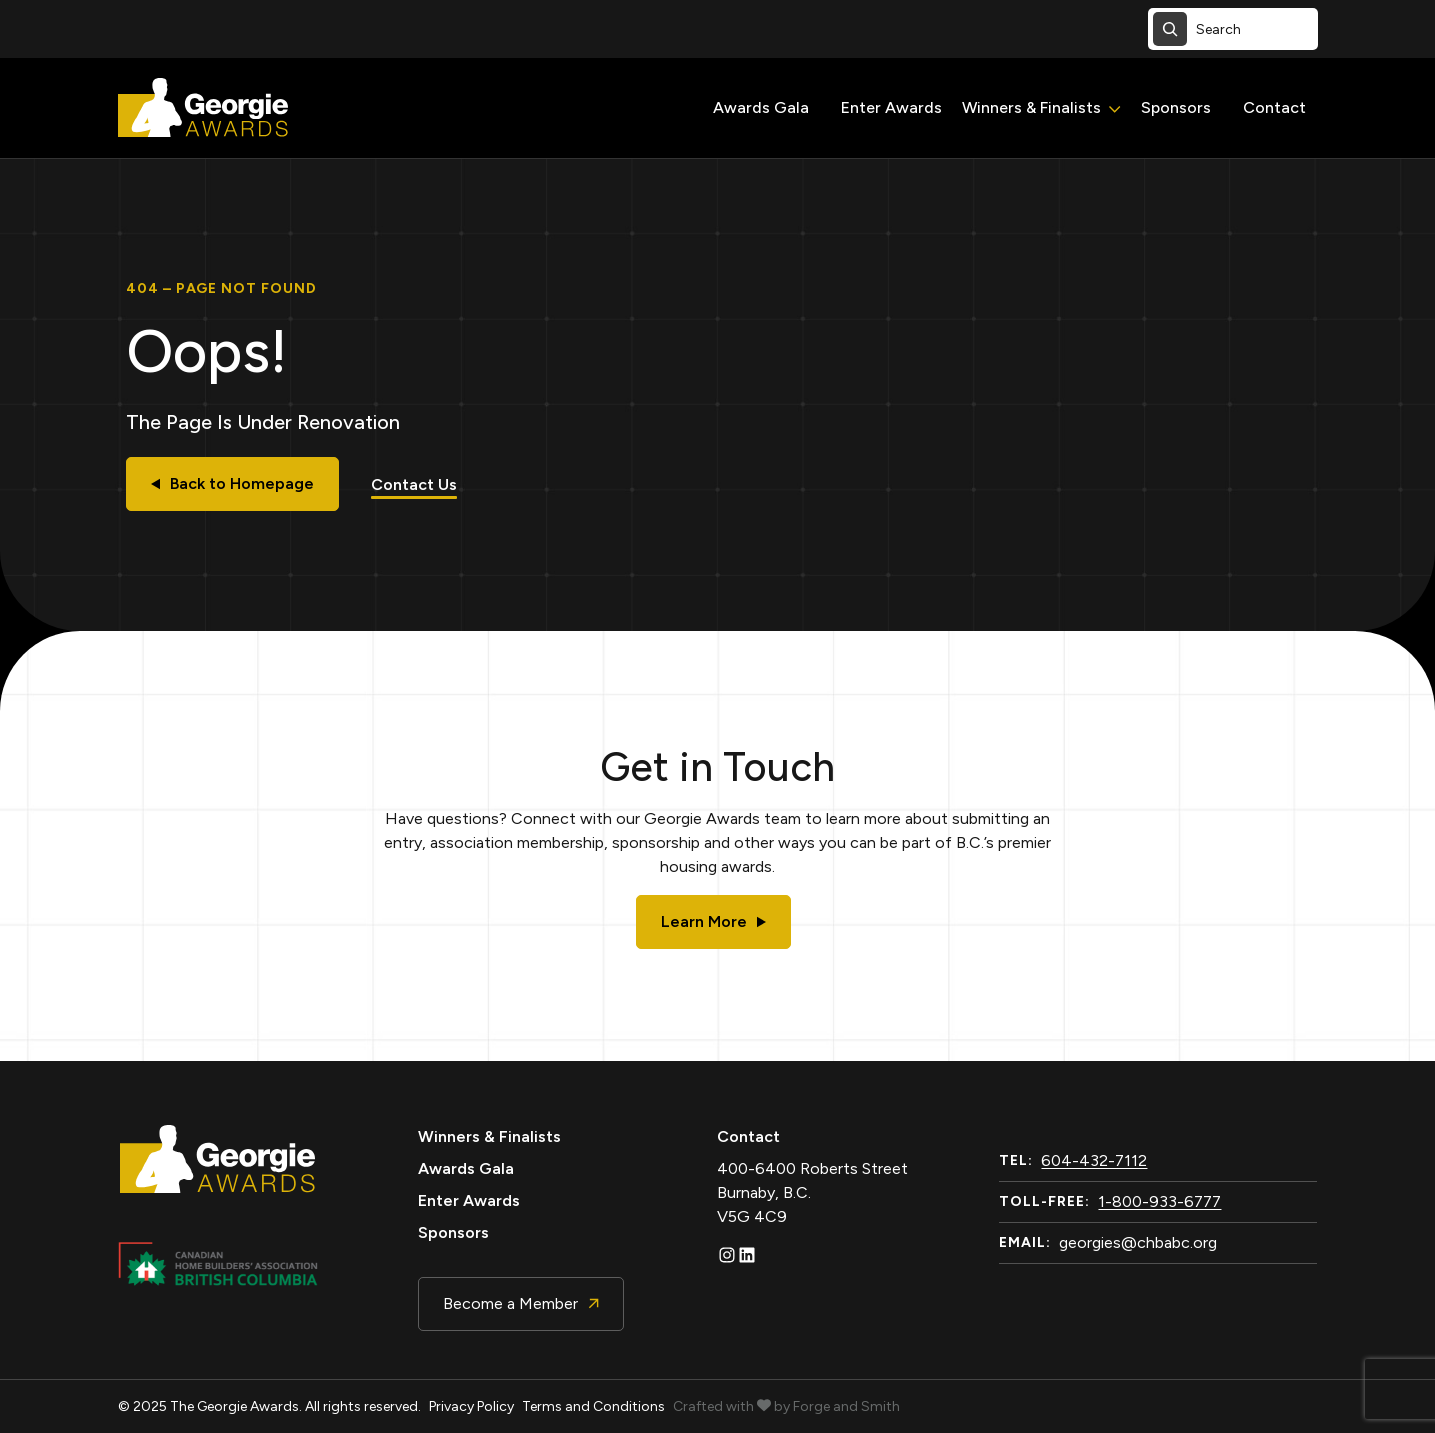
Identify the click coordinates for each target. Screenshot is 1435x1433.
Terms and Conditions (593, 1406)
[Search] (1170, 29)
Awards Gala (761, 107)
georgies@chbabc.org (1138, 1242)
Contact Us (414, 484)
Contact (1274, 107)
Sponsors (1176, 107)
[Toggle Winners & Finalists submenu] (1115, 109)
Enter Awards (891, 107)
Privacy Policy (471, 1406)
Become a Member (521, 1303)
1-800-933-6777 (1159, 1201)
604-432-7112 (1094, 1160)
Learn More (713, 921)
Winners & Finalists (1031, 107)
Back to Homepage (232, 483)
